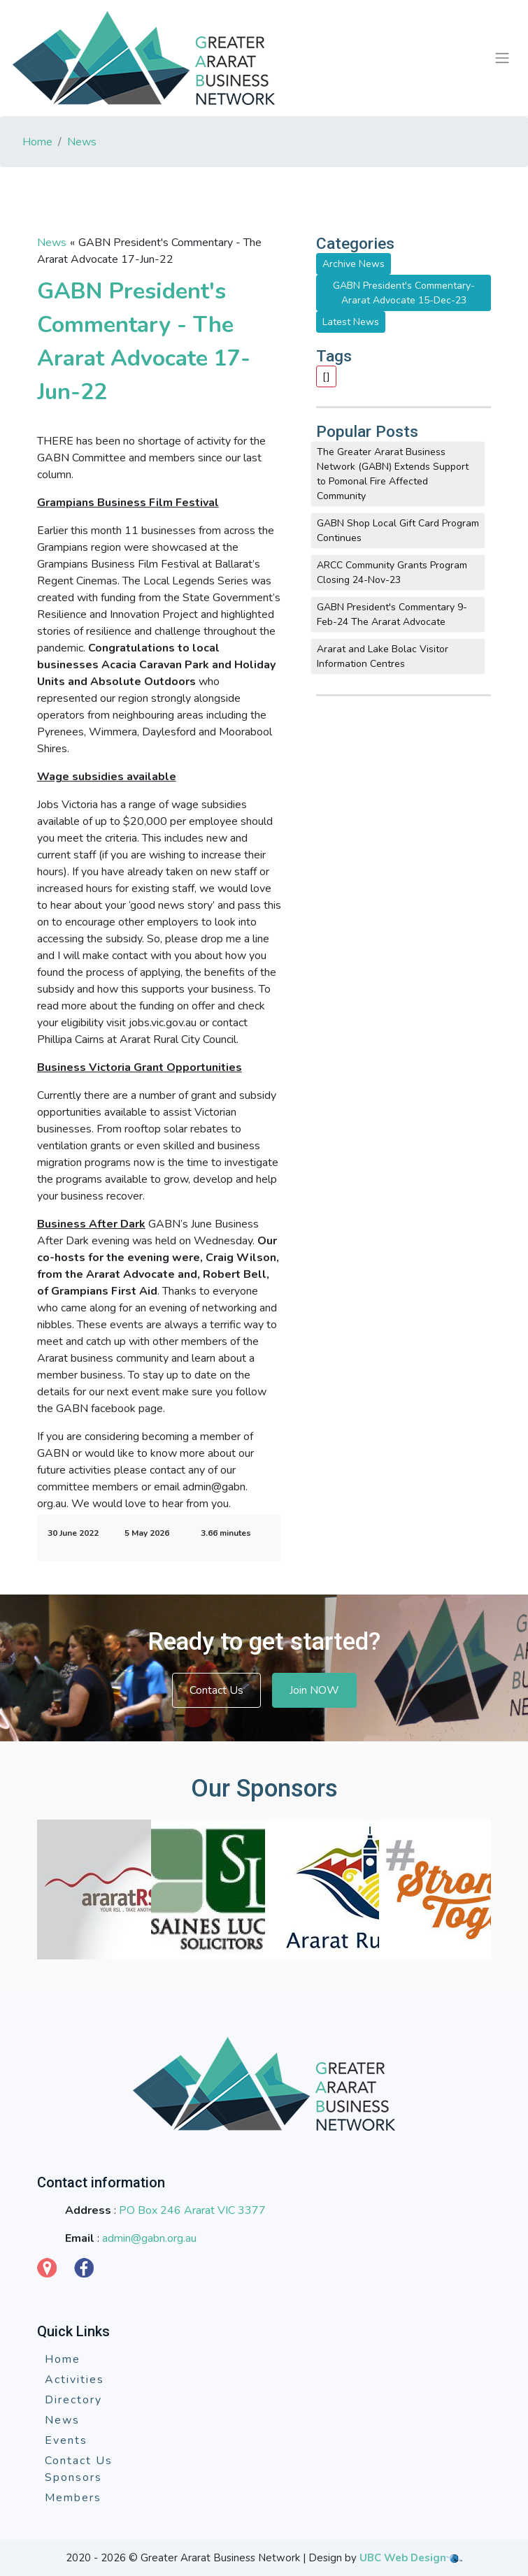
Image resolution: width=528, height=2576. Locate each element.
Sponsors (73, 2477)
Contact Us (216, 1690)
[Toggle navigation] (502, 58)
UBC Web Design (402, 2558)
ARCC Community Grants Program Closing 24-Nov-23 (392, 573)
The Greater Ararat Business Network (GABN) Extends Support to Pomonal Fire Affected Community (393, 474)
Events (66, 2440)
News (82, 142)
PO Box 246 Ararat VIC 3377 (192, 2210)
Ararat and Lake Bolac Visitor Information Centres (382, 656)
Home (37, 142)
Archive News (353, 264)
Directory (73, 2400)
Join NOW (314, 1690)
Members (73, 2497)
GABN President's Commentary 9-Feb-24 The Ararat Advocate (392, 614)
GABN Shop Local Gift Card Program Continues (398, 531)
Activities (74, 2379)
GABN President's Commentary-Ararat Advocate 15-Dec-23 (404, 293)
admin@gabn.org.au (149, 2238)
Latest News (350, 322)
